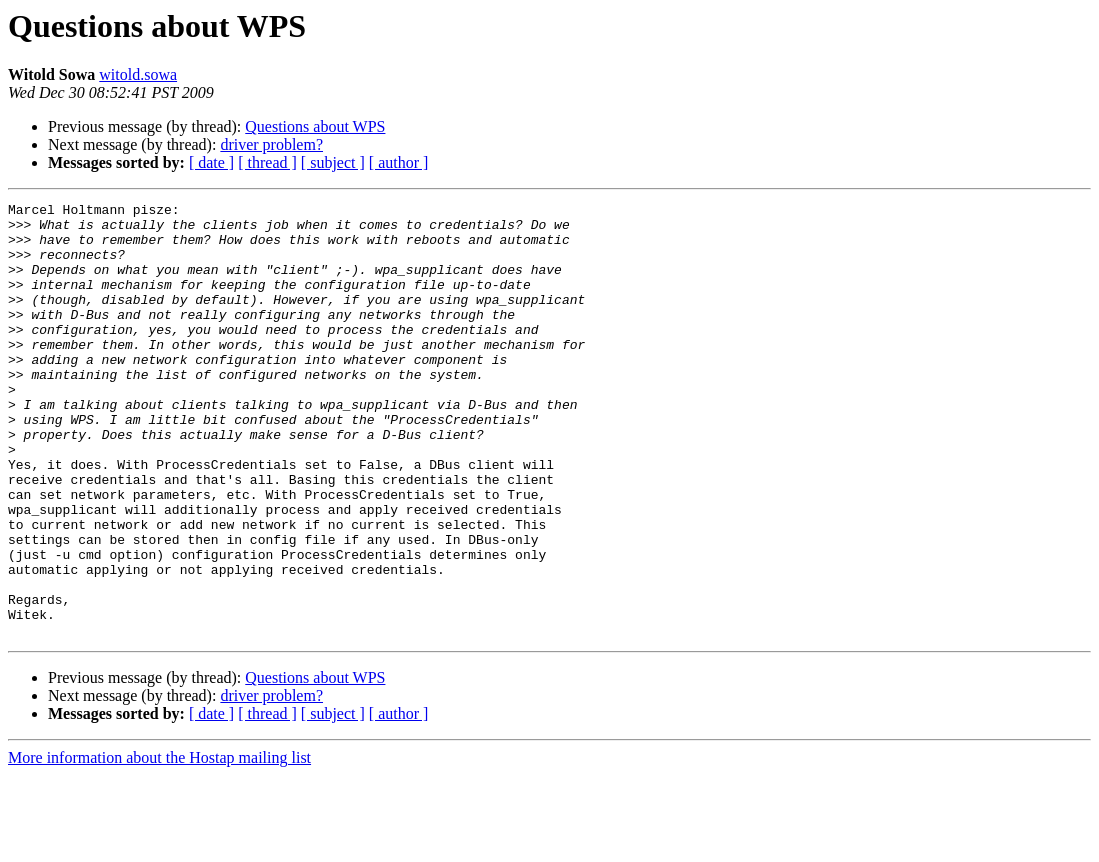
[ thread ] (267, 162)
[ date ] (211, 162)
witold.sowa (138, 74)
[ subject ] (333, 162)
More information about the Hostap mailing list (159, 844)
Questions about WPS (315, 126)
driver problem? (271, 144)
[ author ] (399, 162)
